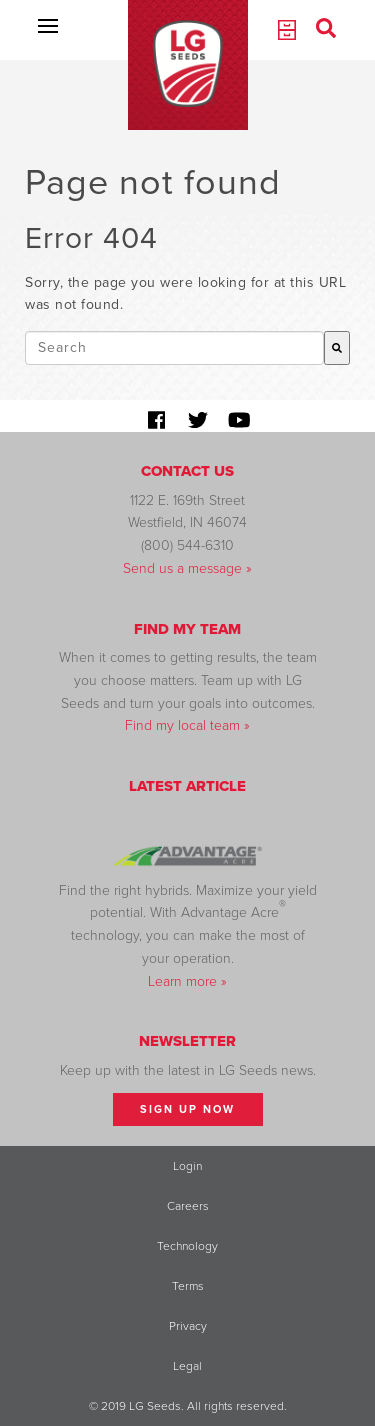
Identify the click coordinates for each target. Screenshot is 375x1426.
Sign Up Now (187, 1109)
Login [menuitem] (187, 1166)
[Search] (337, 348)
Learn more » (187, 981)
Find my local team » (187, 725)
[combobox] (174, 348)
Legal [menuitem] (187, 1366)
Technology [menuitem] (187, 1246)
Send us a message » (187, 568)
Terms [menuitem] (188, 1286)
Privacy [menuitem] (188, 1326)
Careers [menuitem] (188, 1206)
